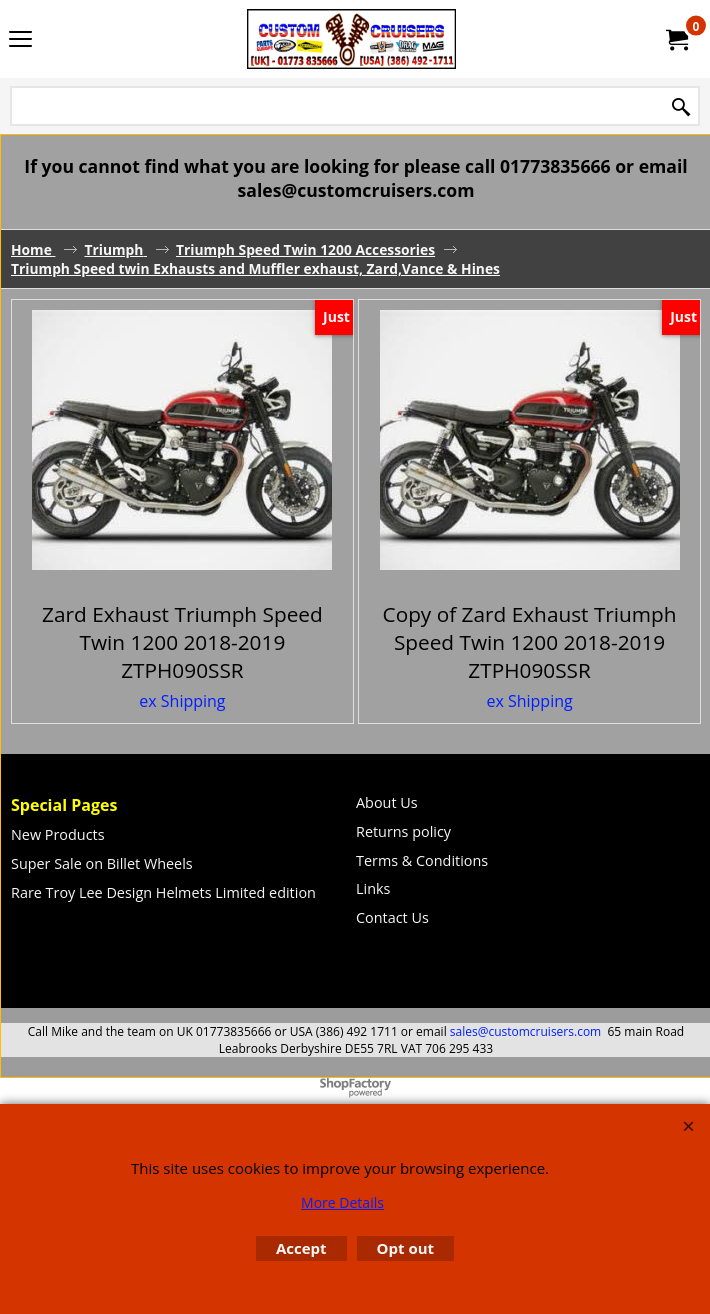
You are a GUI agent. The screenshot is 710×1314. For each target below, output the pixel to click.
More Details (342, 1202)
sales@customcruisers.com (525, 1031)
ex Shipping (182, 701)
